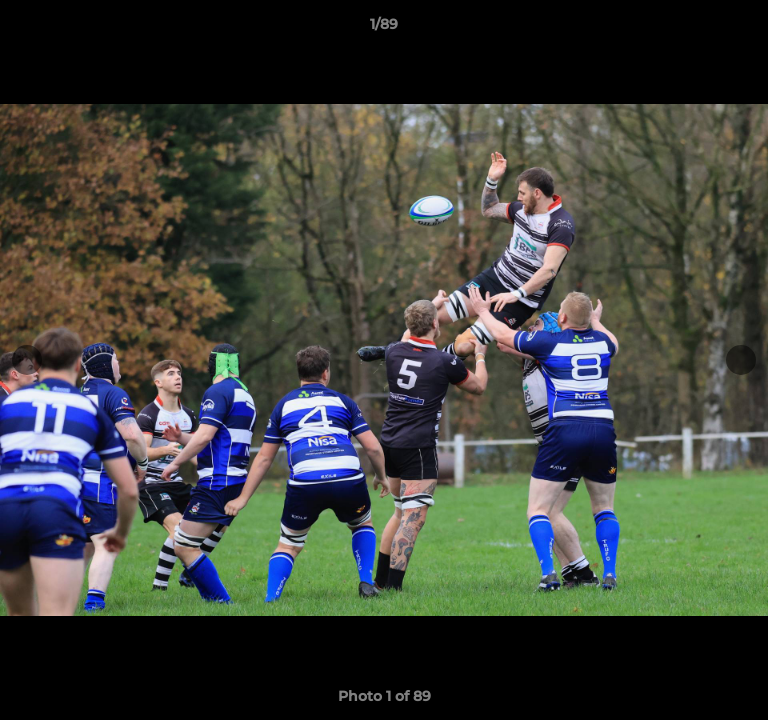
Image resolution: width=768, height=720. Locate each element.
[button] (744, 29)
